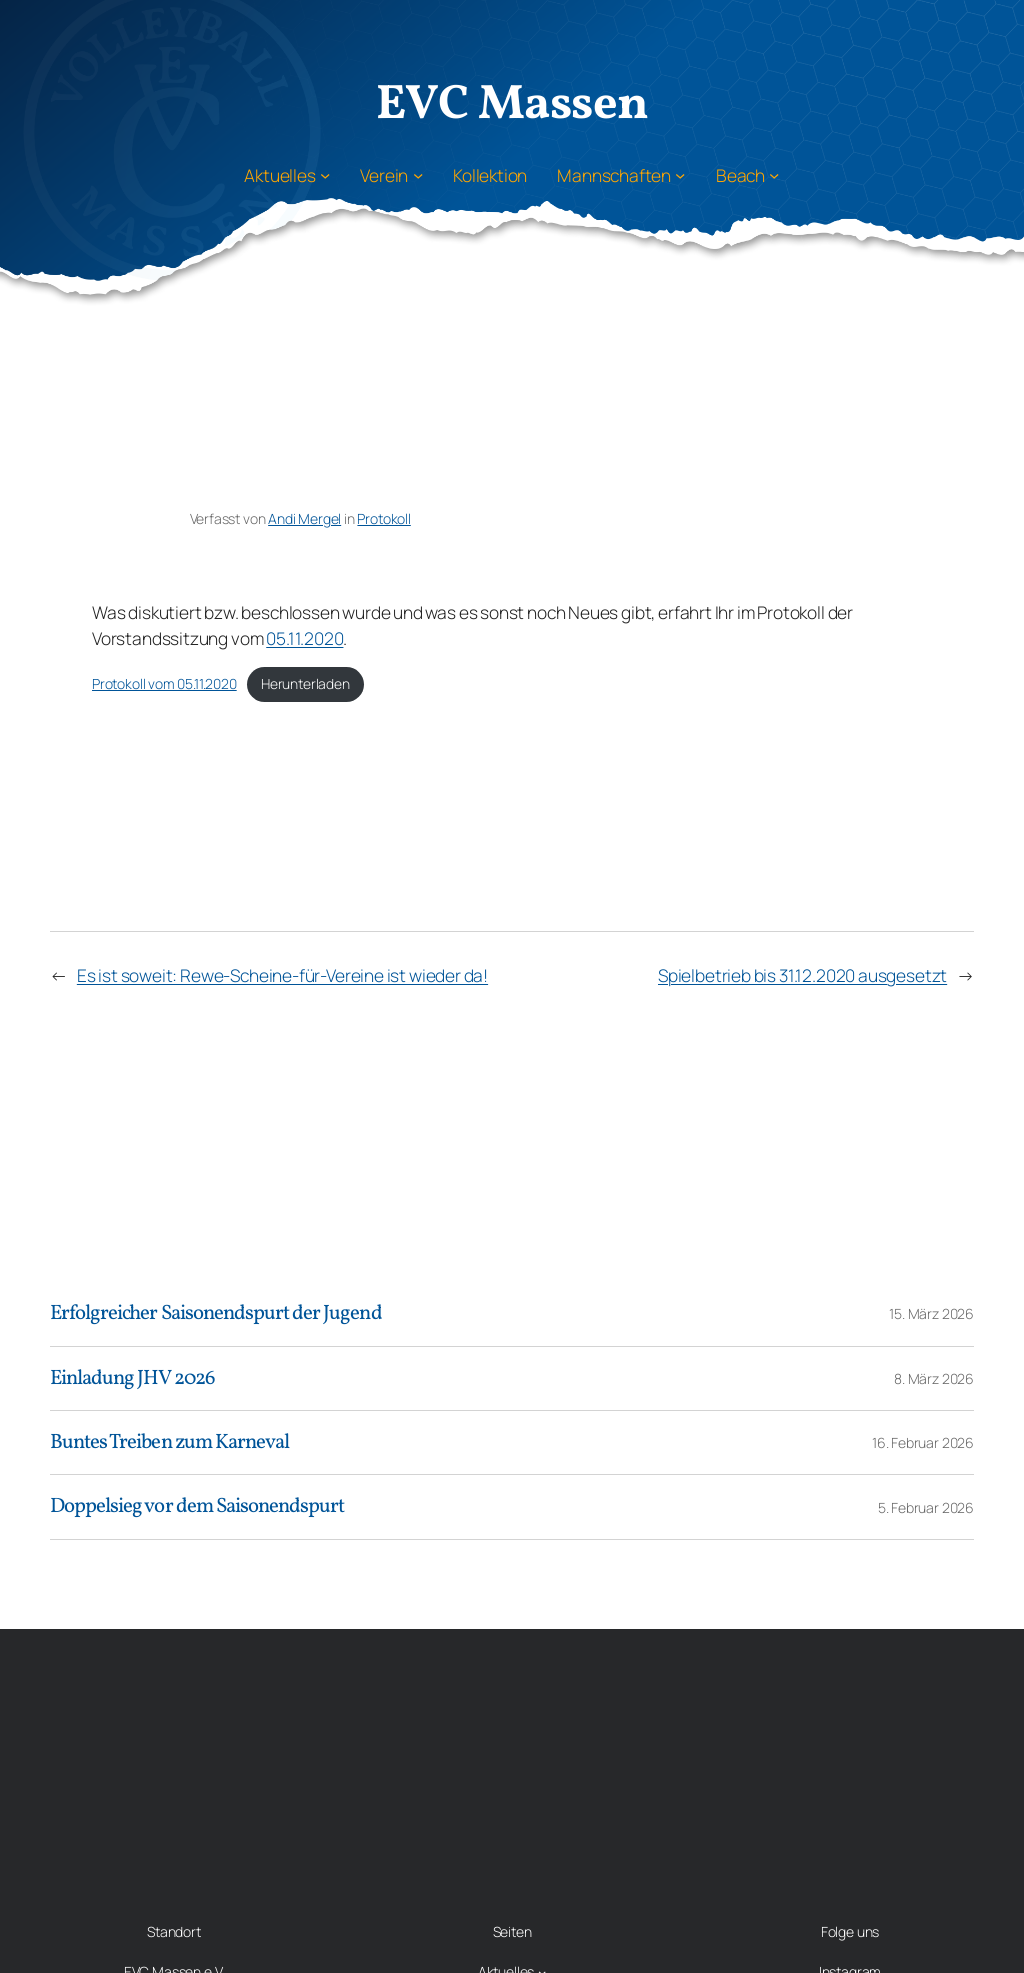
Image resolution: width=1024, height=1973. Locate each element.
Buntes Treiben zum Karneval (169, 1442)
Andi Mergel (304, 518)
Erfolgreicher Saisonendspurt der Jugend (216, 1313)
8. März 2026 (934, 1378)
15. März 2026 (931, 1313)
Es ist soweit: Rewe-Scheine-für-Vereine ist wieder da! (282, 975)
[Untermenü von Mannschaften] (680, 175)
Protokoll (383, 518)
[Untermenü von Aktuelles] (325, 175)
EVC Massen (512, 105)
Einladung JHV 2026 (132, 1378)
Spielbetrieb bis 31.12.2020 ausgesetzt (802, 975)
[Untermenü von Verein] (418, 175)
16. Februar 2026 (923, 1442)
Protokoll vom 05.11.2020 (164, 683)
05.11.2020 (304, 638)
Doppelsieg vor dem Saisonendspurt (197, 1506)
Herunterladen (305, 683)
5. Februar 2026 (926, 1507)
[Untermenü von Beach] (774, 175)
